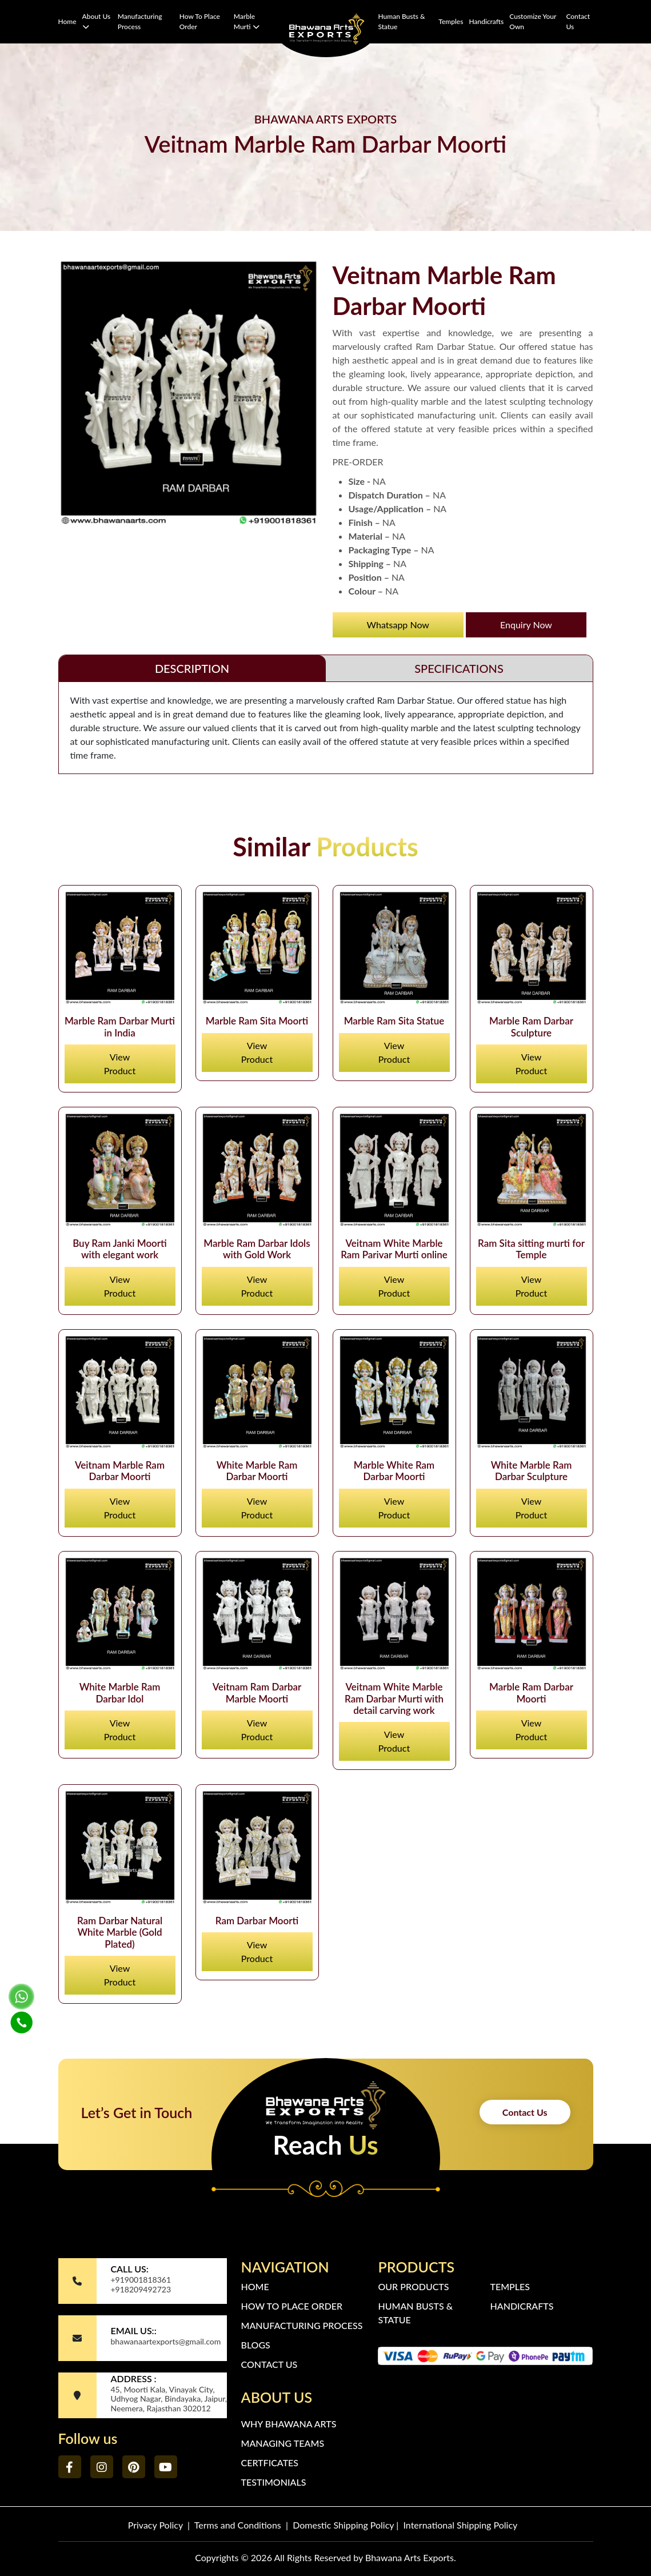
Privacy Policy (155, 2524)
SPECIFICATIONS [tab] (459, 668)
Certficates (269, 2462)
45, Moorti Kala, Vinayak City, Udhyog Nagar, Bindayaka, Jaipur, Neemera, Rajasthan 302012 (168, 2399)
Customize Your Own (532, 21)
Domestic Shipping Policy (343, 2524)
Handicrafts (486, 21)
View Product (119, 1063)
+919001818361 (140, 2279)
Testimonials (273, 2482)
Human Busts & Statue (401, 21)
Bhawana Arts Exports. (410, 2557)
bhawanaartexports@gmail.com (165, 2341)
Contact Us (578, 21)
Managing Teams (282, 2443)
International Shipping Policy (461, 2524)
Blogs (255, 2344)
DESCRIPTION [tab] (192, 668)
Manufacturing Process (140, 21)
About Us (96, 21)
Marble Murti (246, 21)
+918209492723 (140, 2289)
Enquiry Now (526, 624)
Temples (450, 21)
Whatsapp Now (398, 624)
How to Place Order (199, 21)
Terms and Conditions (237, 2524)
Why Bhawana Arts (288, 2423)
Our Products (413, 2286)
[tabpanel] (325, 727)
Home (67, 21)
